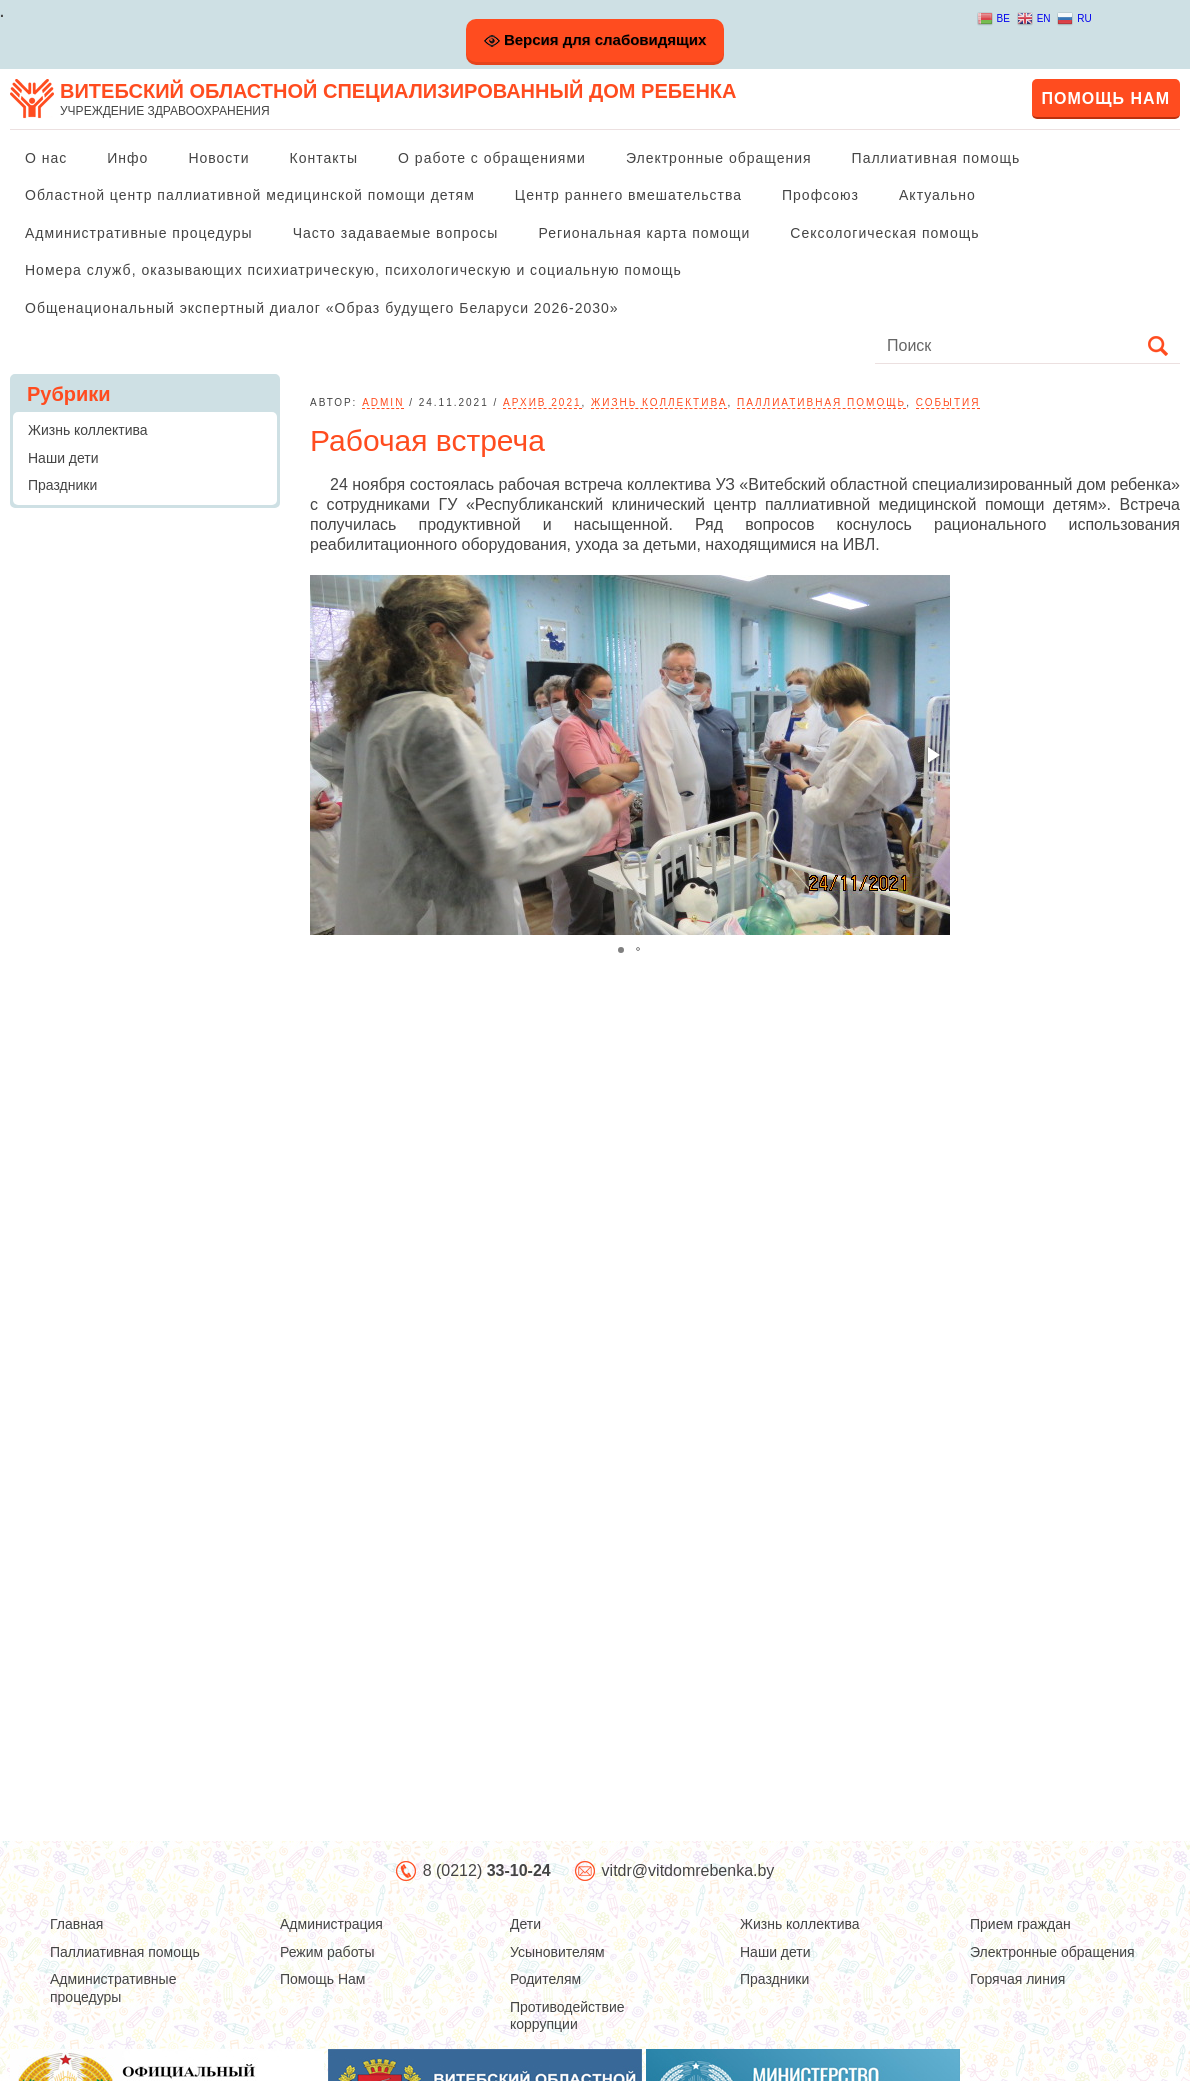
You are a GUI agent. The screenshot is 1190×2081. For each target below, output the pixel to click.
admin (383, 402)
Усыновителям (557, 1952)
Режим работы (327, 1952)
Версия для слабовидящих (595, 40)
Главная (76, 1924)
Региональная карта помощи (644, 233)
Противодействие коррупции (567, 2016)
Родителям (545, 1979)
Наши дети (63, 458)
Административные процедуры (139, 233)
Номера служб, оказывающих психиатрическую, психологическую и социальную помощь (353, 270)
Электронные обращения (719, 158)
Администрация (331, 1924)
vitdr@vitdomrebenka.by (688, 1870)
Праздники (62, 485)
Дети (525, 1924)
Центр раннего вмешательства (628, 195)
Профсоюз (820, 195)
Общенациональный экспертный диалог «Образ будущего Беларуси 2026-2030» (322, 308)
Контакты (324, 158)
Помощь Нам (322, 1979)
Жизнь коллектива (659, 402)
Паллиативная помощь (936, 158)
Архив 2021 (542, 402)
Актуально (937, 195)
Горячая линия (1017, 1979)
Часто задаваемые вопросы (396, 233)
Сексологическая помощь (884, 233)
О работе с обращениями (492, 158)
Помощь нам (1106, 98)
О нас (46, 158)
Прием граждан (1020, 1924)
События (948, 402)
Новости (218, 158)
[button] (932, 755)
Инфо (127, 158)
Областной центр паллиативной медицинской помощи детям (250, 195)
